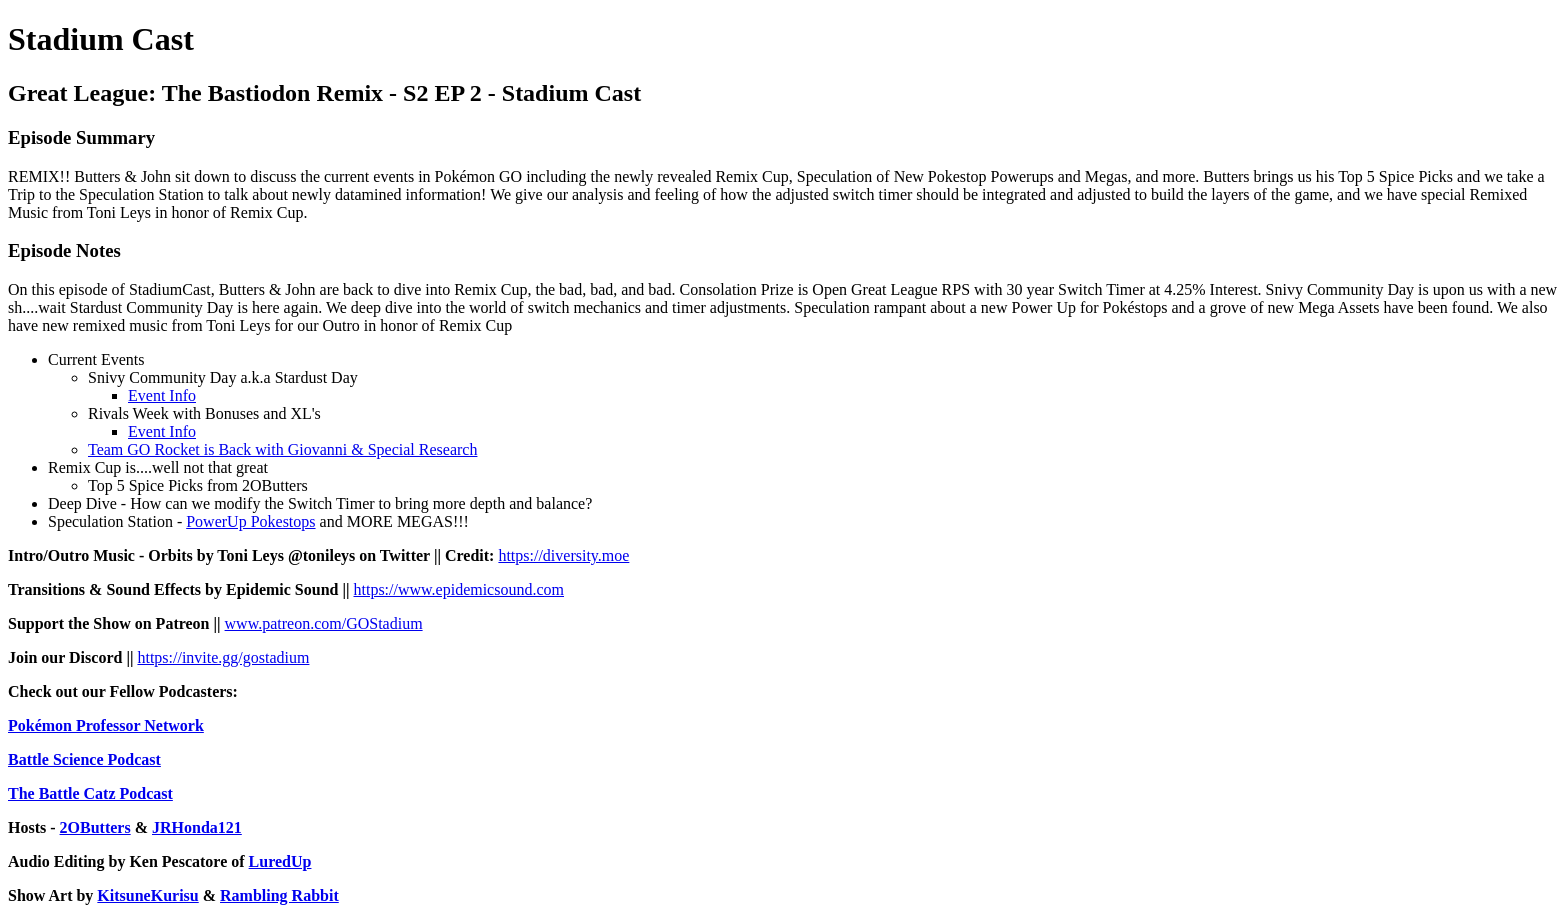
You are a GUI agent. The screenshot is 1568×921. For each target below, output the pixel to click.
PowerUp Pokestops (250, 521)
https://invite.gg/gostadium (223, 657)
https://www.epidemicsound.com (459, 589)
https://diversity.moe (563, 555)
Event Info (162, 395)
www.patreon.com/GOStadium (324, 623)
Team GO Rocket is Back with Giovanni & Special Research (282, 449)
